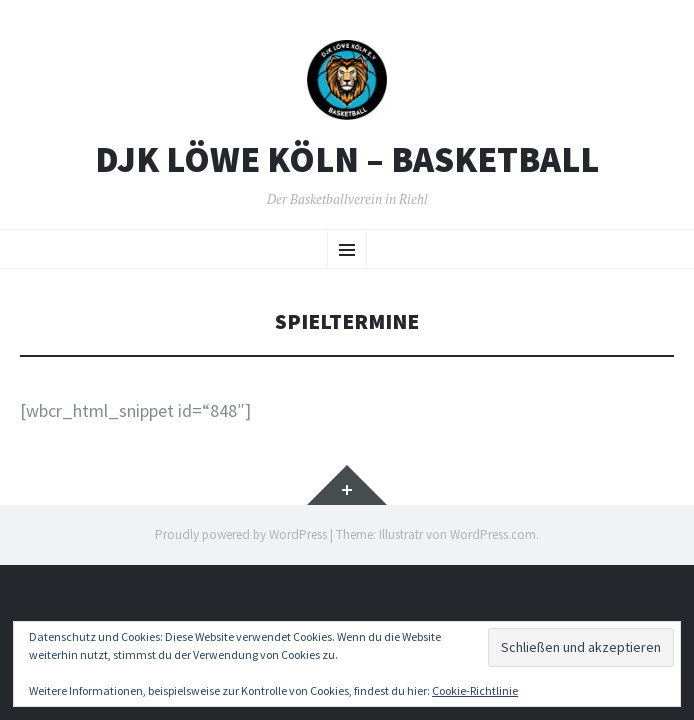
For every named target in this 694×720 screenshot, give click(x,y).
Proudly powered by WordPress (241, 534)
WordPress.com (493, 534)
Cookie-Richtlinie (475, 690)
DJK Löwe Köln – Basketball (347, 160)
